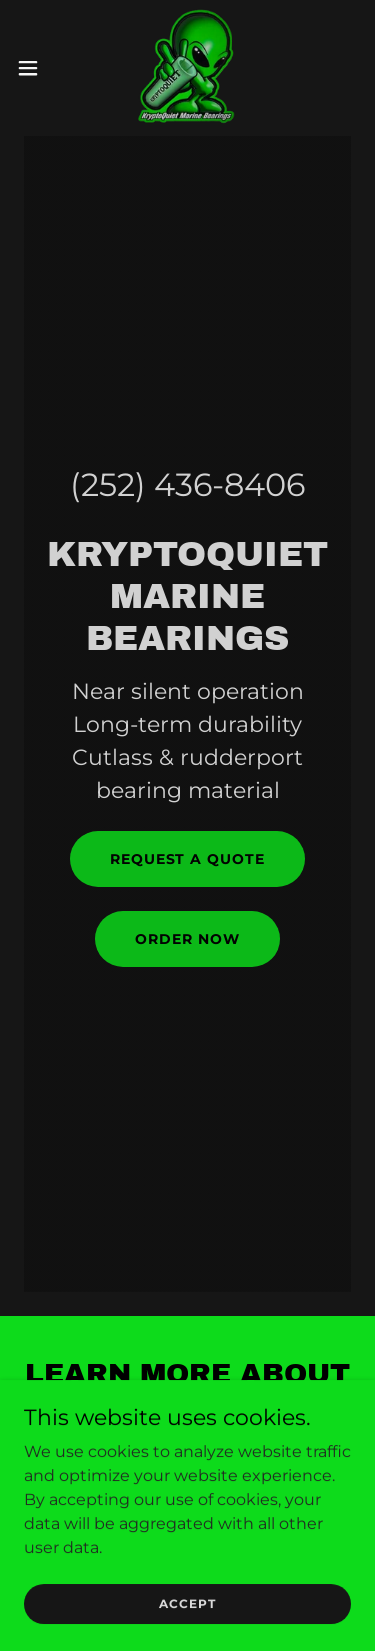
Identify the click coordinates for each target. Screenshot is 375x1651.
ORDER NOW (187, 939)
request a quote (188, 859)
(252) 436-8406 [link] (187, 484)
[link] (187, 68)
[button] (35, 68)
